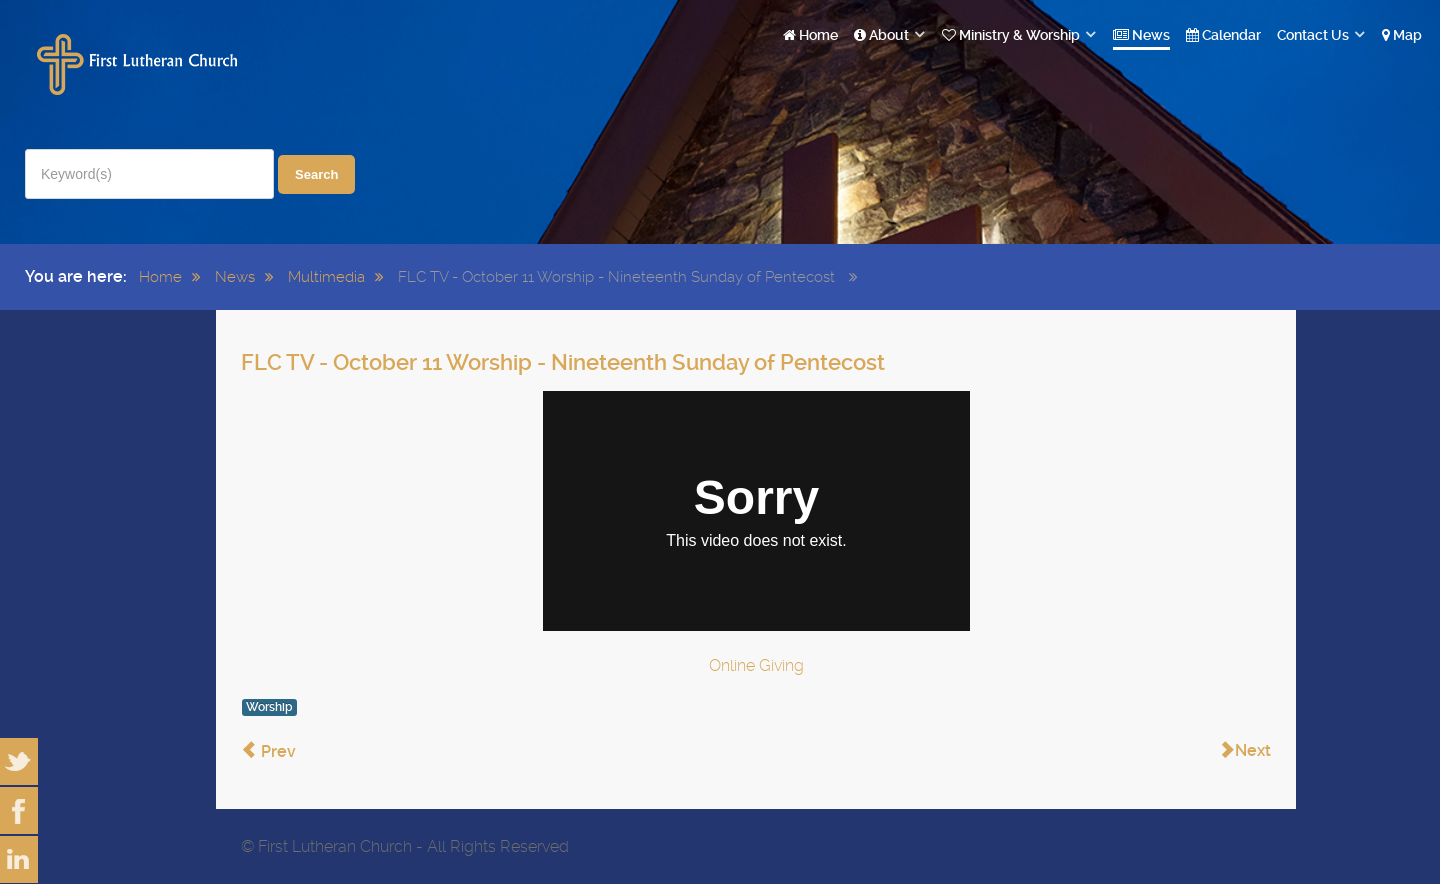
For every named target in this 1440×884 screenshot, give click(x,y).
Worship (269, 707)
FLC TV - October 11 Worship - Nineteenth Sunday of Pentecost (563, 362)
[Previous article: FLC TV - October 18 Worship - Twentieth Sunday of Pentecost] (268, 751)
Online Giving (756, 665)
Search (316, 174)
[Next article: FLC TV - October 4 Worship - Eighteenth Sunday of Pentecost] (1245, 751)
